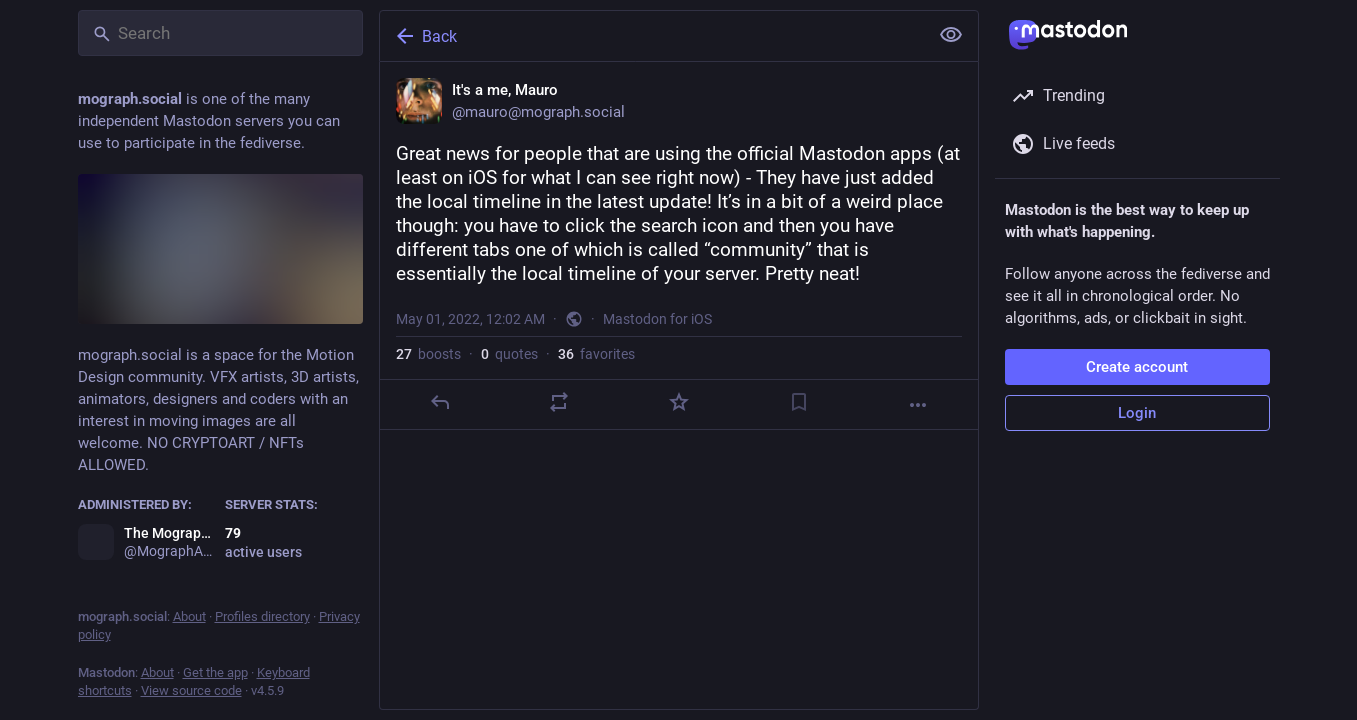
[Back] (652, 36)
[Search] (220, 33)
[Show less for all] (951, 35)
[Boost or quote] (559, 402)
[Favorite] (678, 402)
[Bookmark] (798, 402)
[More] (918, 405)
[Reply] (439, 402)
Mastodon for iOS (657, 319)
